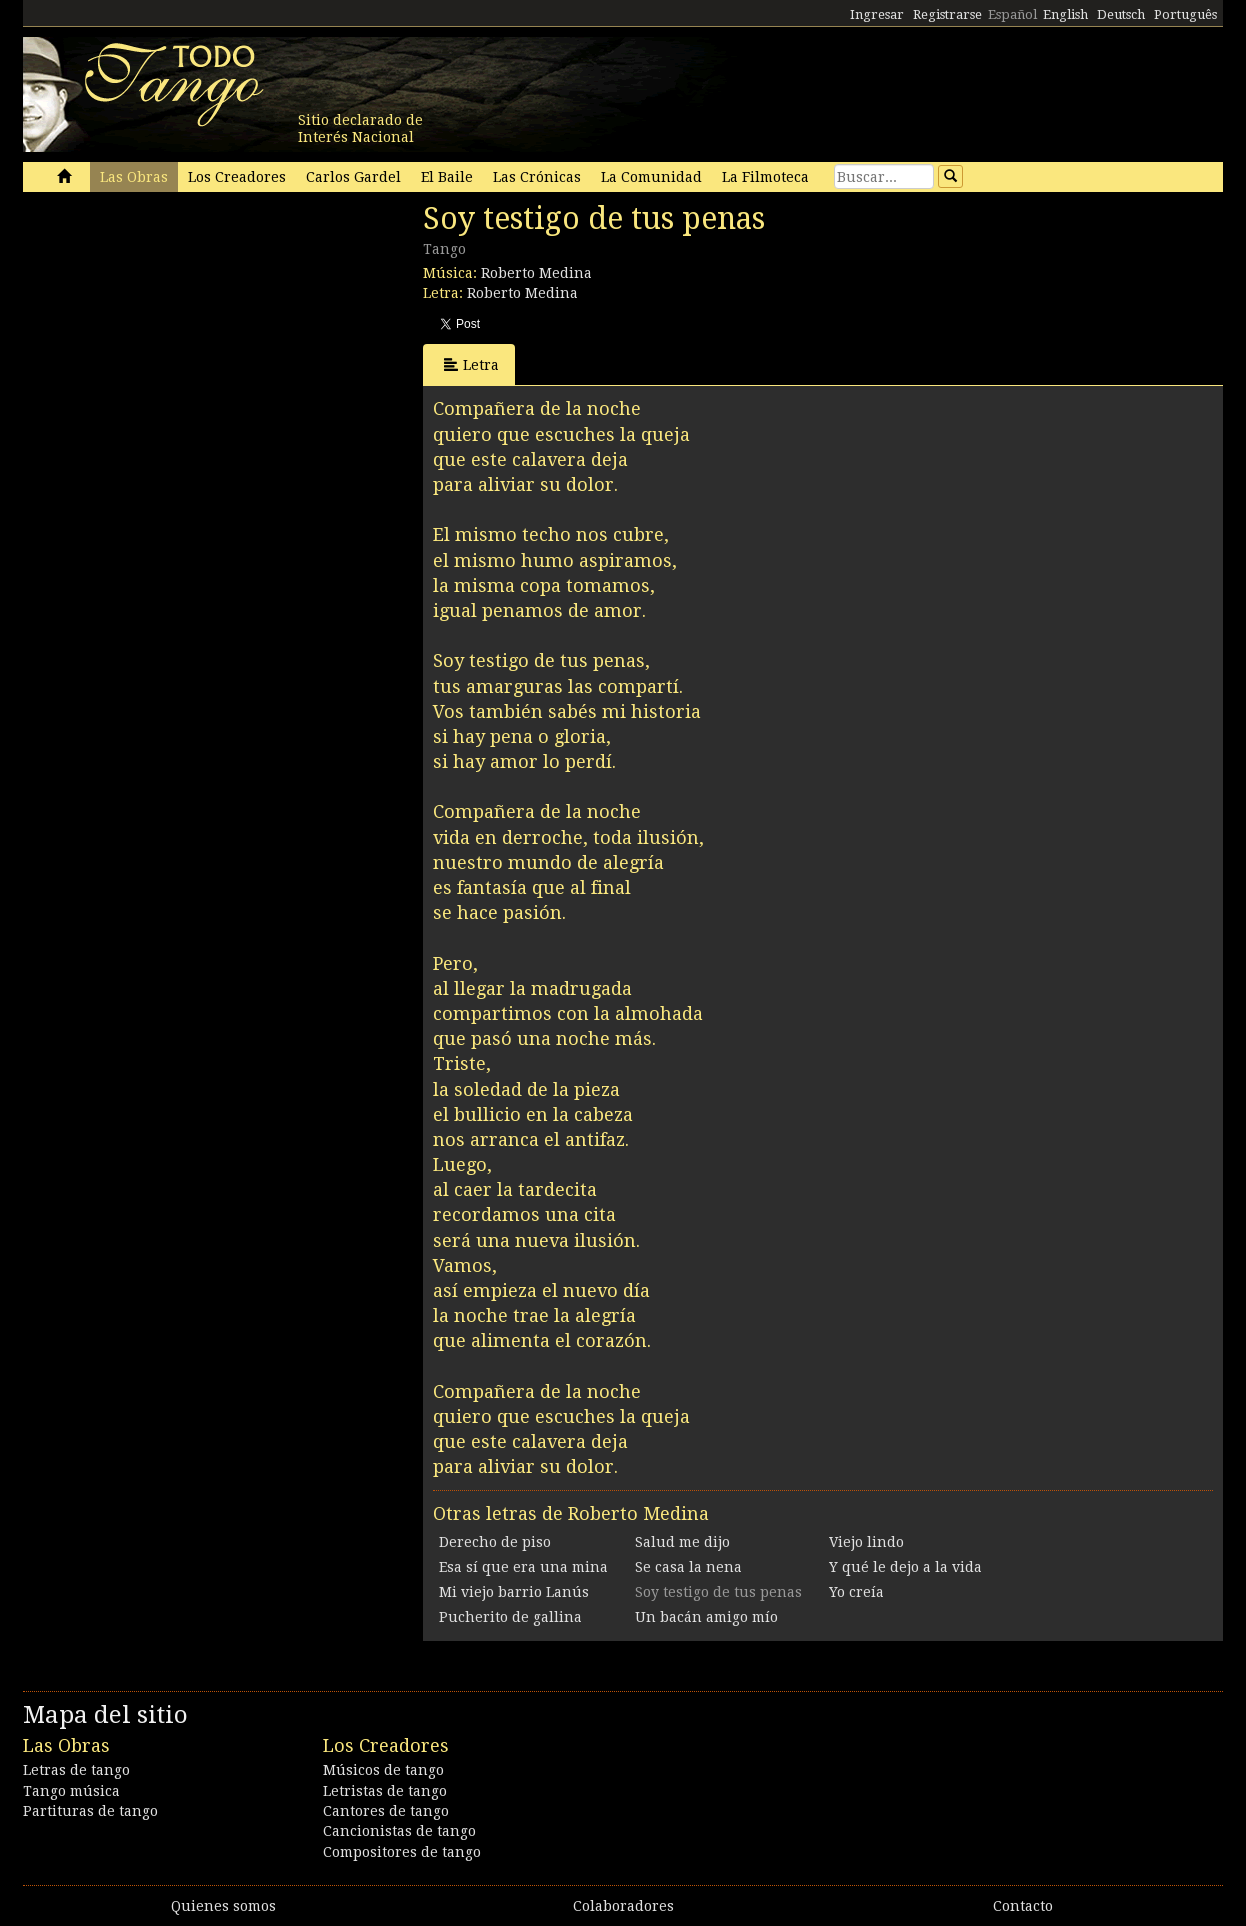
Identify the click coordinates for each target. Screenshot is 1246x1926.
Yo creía (856, 1592)
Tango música (71, 1791)
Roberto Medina (536, 273)
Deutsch (1121, 14)
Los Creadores (237, 177)
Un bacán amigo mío (706, 1617)
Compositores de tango (402, 1852)
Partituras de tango (90, 1811)
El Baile (447, 177)
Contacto (1023, 1906)
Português (1185, 14)
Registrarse (947, 14)
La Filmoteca (765, 177)
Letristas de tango (385, 1791)
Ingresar (877, 14)
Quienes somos (223, 1906)
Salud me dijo (682, 1542)
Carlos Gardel (353, 177)
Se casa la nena (688, 1567)
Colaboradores (623, 1906)
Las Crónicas (537, 177)
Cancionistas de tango (399, 1831)
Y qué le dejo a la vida (905, 1567)
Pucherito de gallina (510, 1617)
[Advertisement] (173, 338)
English (1065, 14)
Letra (471, 364)
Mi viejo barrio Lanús (514, 1592)
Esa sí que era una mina (523, 1567)
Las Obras (134, 177)
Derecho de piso (495, 1542)
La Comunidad (651, 177)
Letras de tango (76, 1770)
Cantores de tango (386, 1811)
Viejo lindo (866, 1542)
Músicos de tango (383, 1770)
